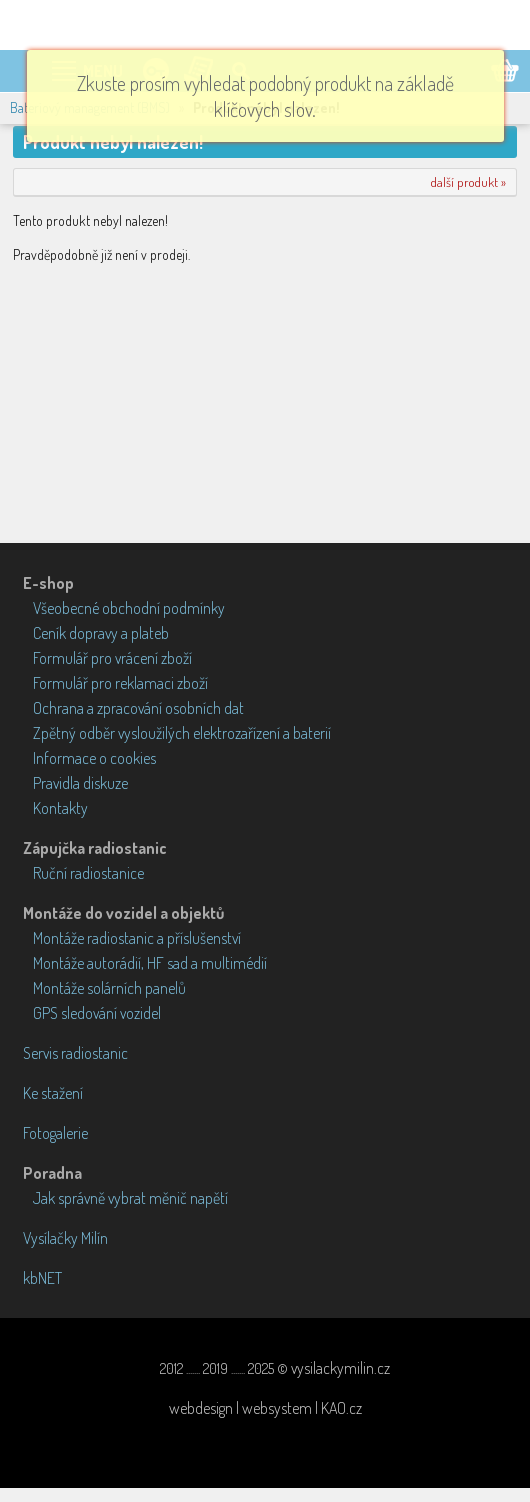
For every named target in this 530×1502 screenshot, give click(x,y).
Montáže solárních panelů (109, 988)
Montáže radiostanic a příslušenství (137, 938)
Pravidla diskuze (80, 783)
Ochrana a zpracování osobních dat (138, 708)
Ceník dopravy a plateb (101, 633)
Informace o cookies (94, 758)
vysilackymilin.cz (340, 1368)
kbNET (42, 1278)
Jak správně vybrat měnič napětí (130, 1198)
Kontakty (60, 808)
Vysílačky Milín (65, 1238)
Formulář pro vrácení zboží (112, 658)
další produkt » (468, 182)
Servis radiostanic (75, 1053)
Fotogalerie (55, 1133)
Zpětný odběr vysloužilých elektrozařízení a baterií (182, 733)
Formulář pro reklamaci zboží (120, 683)
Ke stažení (53, 1093)
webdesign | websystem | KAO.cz (265, 1408)
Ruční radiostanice (88, 873)
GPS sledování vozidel (97, 1013)
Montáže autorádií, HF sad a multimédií (150, 963)
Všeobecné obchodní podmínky (129, 608)
